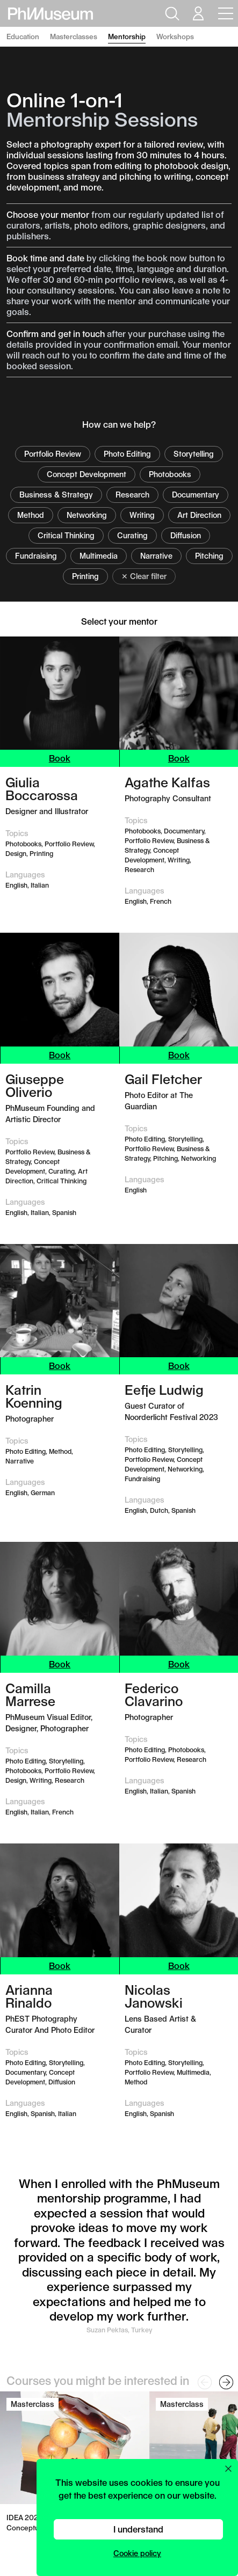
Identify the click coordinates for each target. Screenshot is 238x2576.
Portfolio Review (52, 453)
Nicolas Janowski (154, 1996)
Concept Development (86, 474)
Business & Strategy (56, 494)
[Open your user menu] (197, 13)
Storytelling (194, 453)
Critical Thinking (66, 535)
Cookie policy (137, 2553)
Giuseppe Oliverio (34, 1085)
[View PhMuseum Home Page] (50, 14)
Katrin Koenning (33, 1396)
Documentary (195, 494)
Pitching (209, 555)
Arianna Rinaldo (29, 1996)
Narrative (156, 555)
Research (132, 494)
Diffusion (185, 535)
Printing (85, 576)
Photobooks (170, 474)
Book (59, 758)
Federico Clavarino (154, 1694)
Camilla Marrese (30, 1694)
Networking (87, 514)
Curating (132, 535)
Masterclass (32, 2404)
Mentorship (127, 36)
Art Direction (199, 514)
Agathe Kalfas (167, 781)
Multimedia (99, 555)
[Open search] (170, 13)
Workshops (175, 36)
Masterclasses (73, 36)
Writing (142, 514)
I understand (138, 2529)
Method (30, 514)
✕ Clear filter (144, 576)
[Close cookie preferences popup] (228, 2468)
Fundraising (36, 555)
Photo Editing (127, 453)
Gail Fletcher (163, 1078)
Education (22, 36)
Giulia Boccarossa (41, 788)
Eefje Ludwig (164, 1389)
